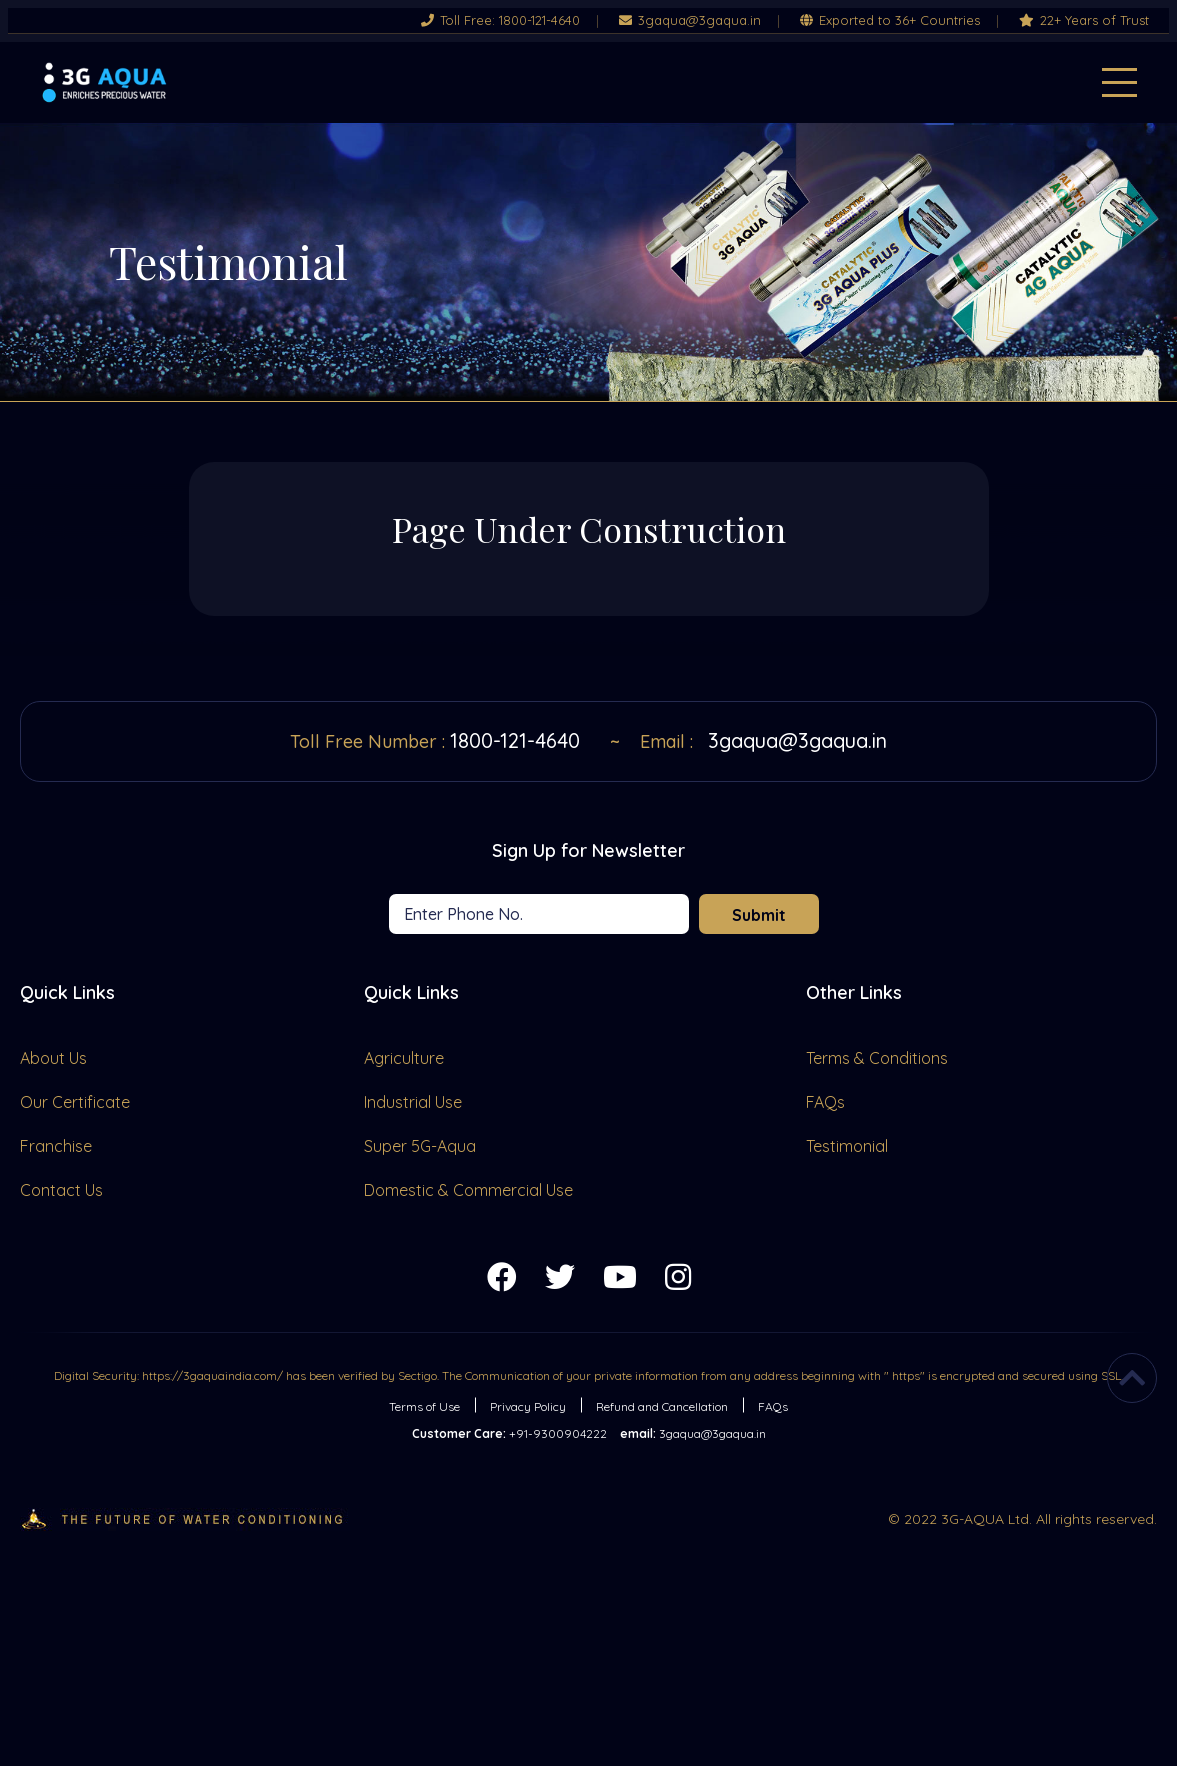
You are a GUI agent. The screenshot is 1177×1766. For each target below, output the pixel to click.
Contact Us (61, 1190)
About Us (53, 1058)
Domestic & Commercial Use (468, 1190)
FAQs (825, 1102)
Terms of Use (424, 1406)
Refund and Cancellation (662, 1406)
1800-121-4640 (515, 740)
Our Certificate (75, 1102)
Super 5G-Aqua (420, 1146)
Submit (759, 915)
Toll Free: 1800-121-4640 (500, 20)
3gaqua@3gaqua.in (690, 20)
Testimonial (847, 1146)
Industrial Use (413, 1102)
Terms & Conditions (877, 1058)
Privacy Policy (528, 1406)
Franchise (56, 1146)
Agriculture (404, 1058)
